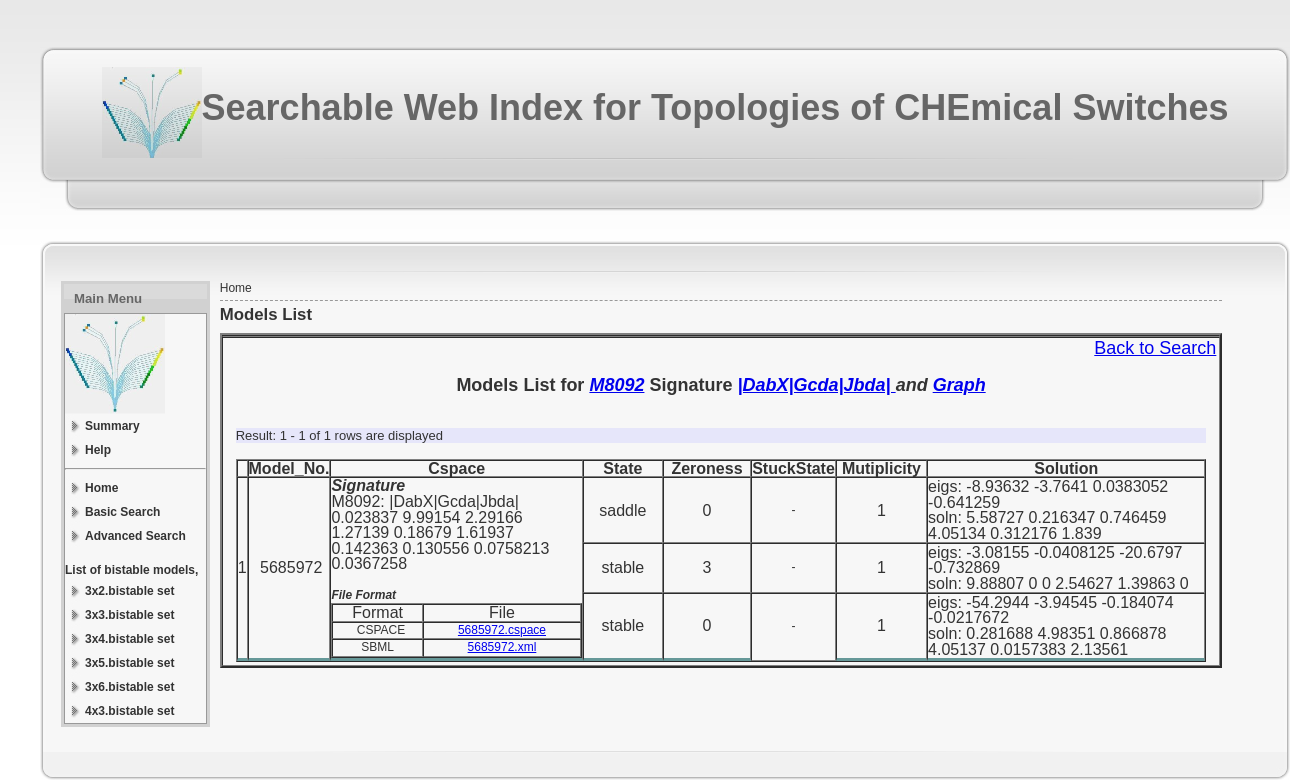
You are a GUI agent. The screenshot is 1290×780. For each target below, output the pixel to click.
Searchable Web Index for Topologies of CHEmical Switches (715, 107)
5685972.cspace (502, 630)
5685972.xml (502, 647)
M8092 (616, 385)
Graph (959, 385)
